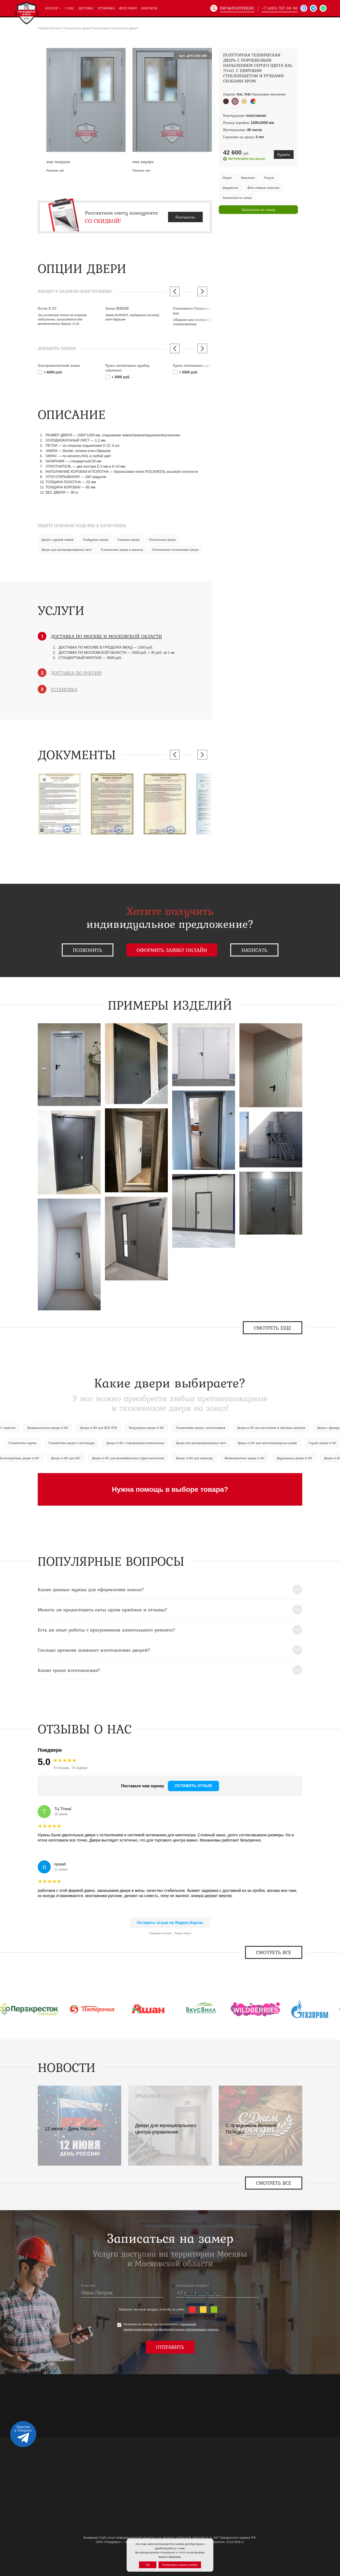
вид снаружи (58, 161)
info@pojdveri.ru (237, 8)
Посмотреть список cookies (179, 2564)
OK (148, 2564)
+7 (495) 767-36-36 (280, 8)
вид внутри (143, 161)
